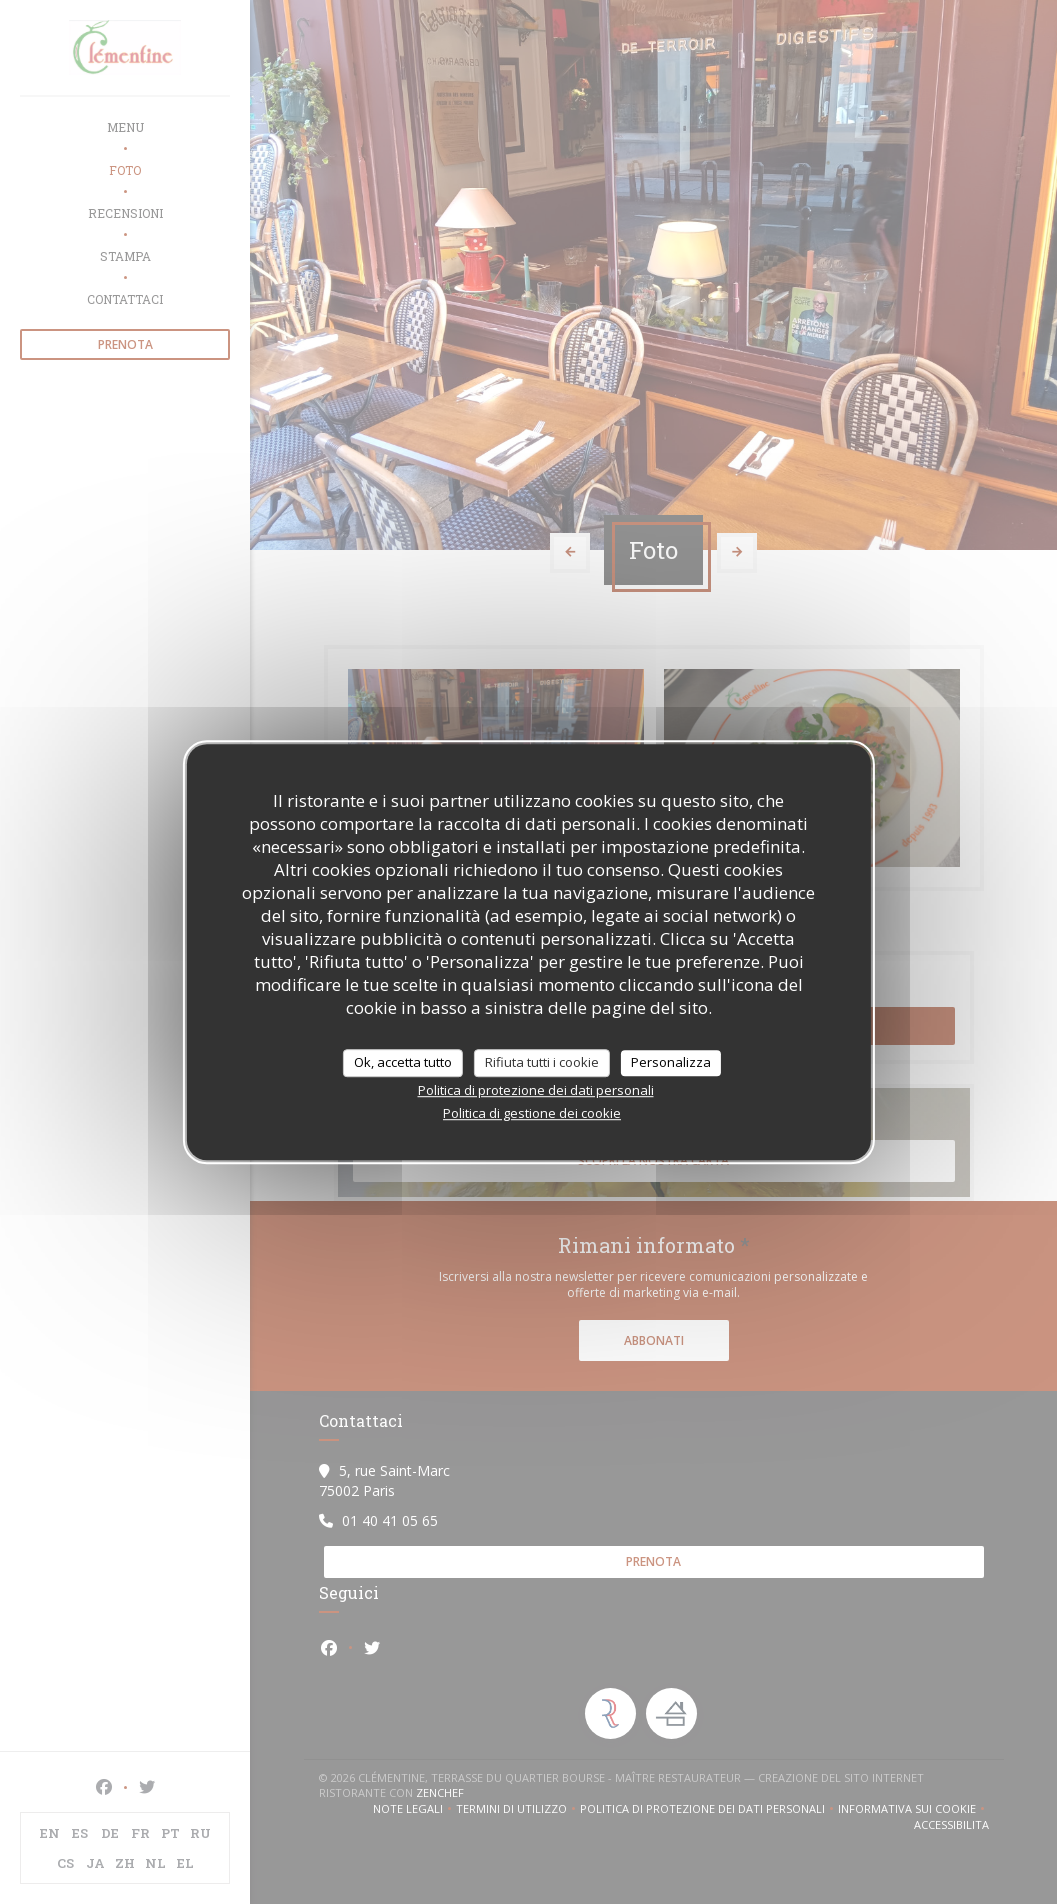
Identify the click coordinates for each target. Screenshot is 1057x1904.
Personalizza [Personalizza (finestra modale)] (671, 1062)
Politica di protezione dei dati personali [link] (536, 1090)
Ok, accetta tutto (403, 1062)
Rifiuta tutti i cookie (542, 1062)
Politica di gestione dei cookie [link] (532, 1113)
